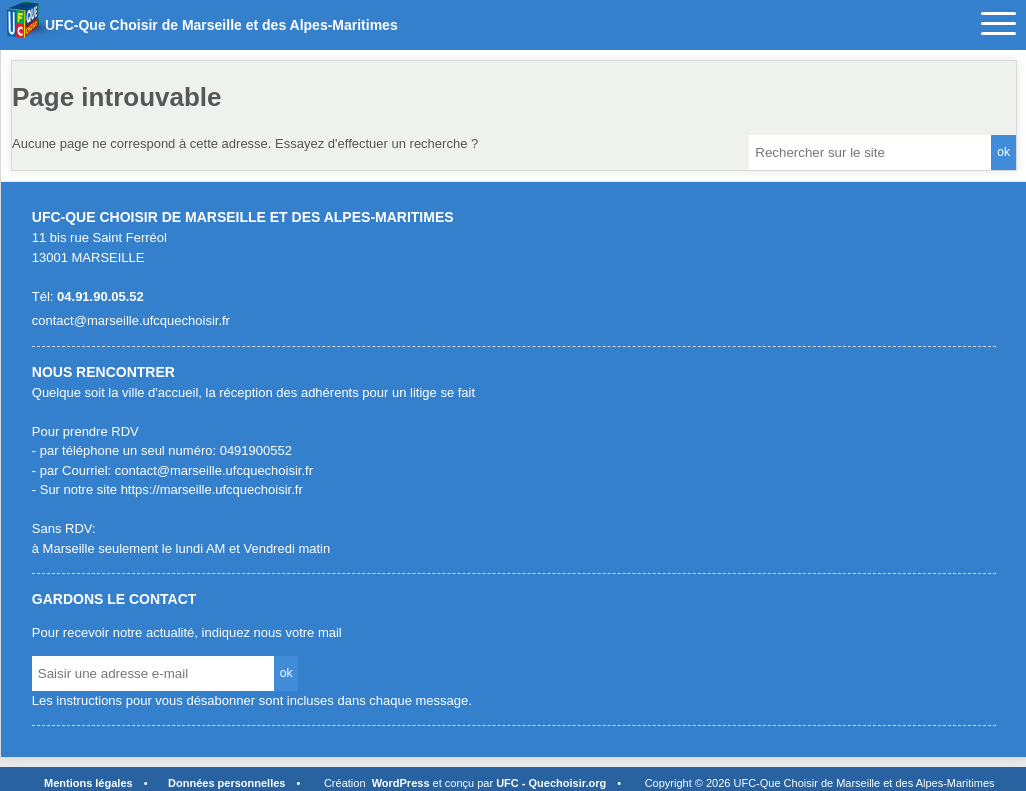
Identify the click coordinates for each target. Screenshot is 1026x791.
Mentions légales (88, 783)
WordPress (401, 783)
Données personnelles (226, 783)
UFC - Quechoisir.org (551, 783)
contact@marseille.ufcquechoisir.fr (131, 320)
